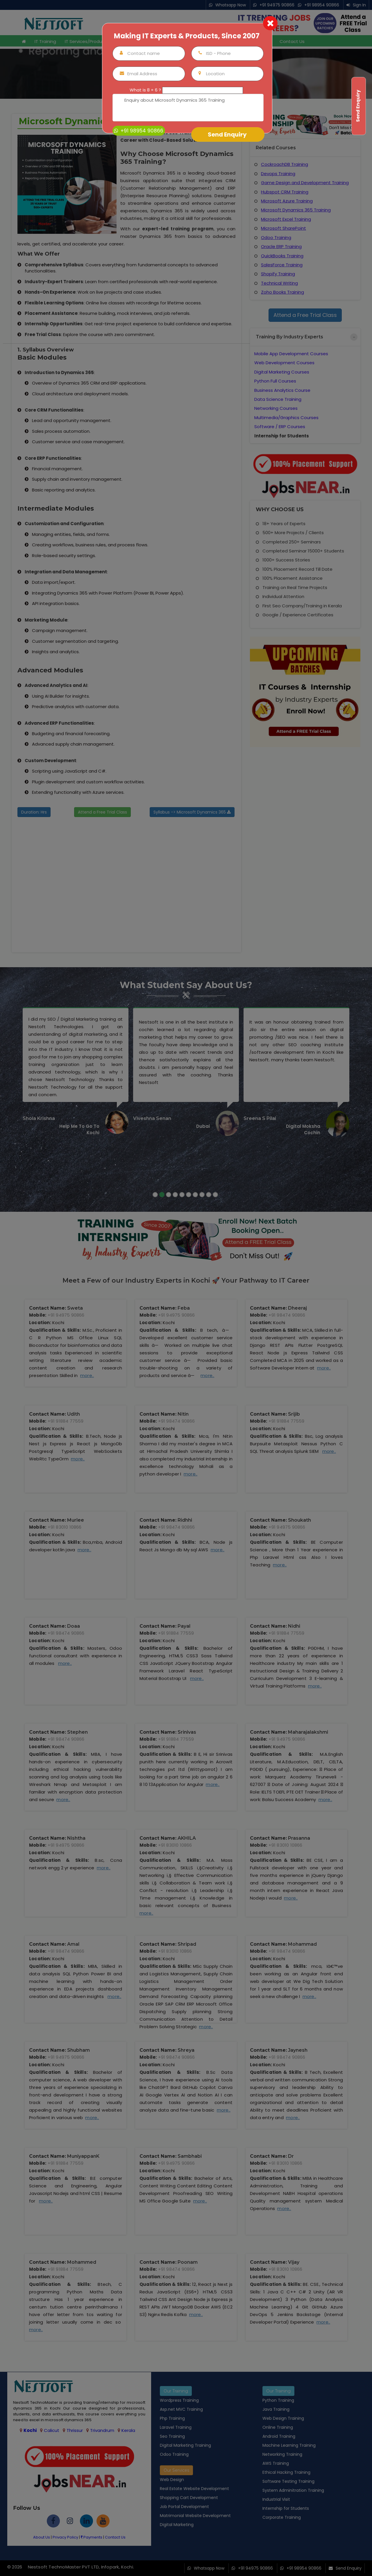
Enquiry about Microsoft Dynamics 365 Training (188, 107)
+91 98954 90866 (138, 130)
